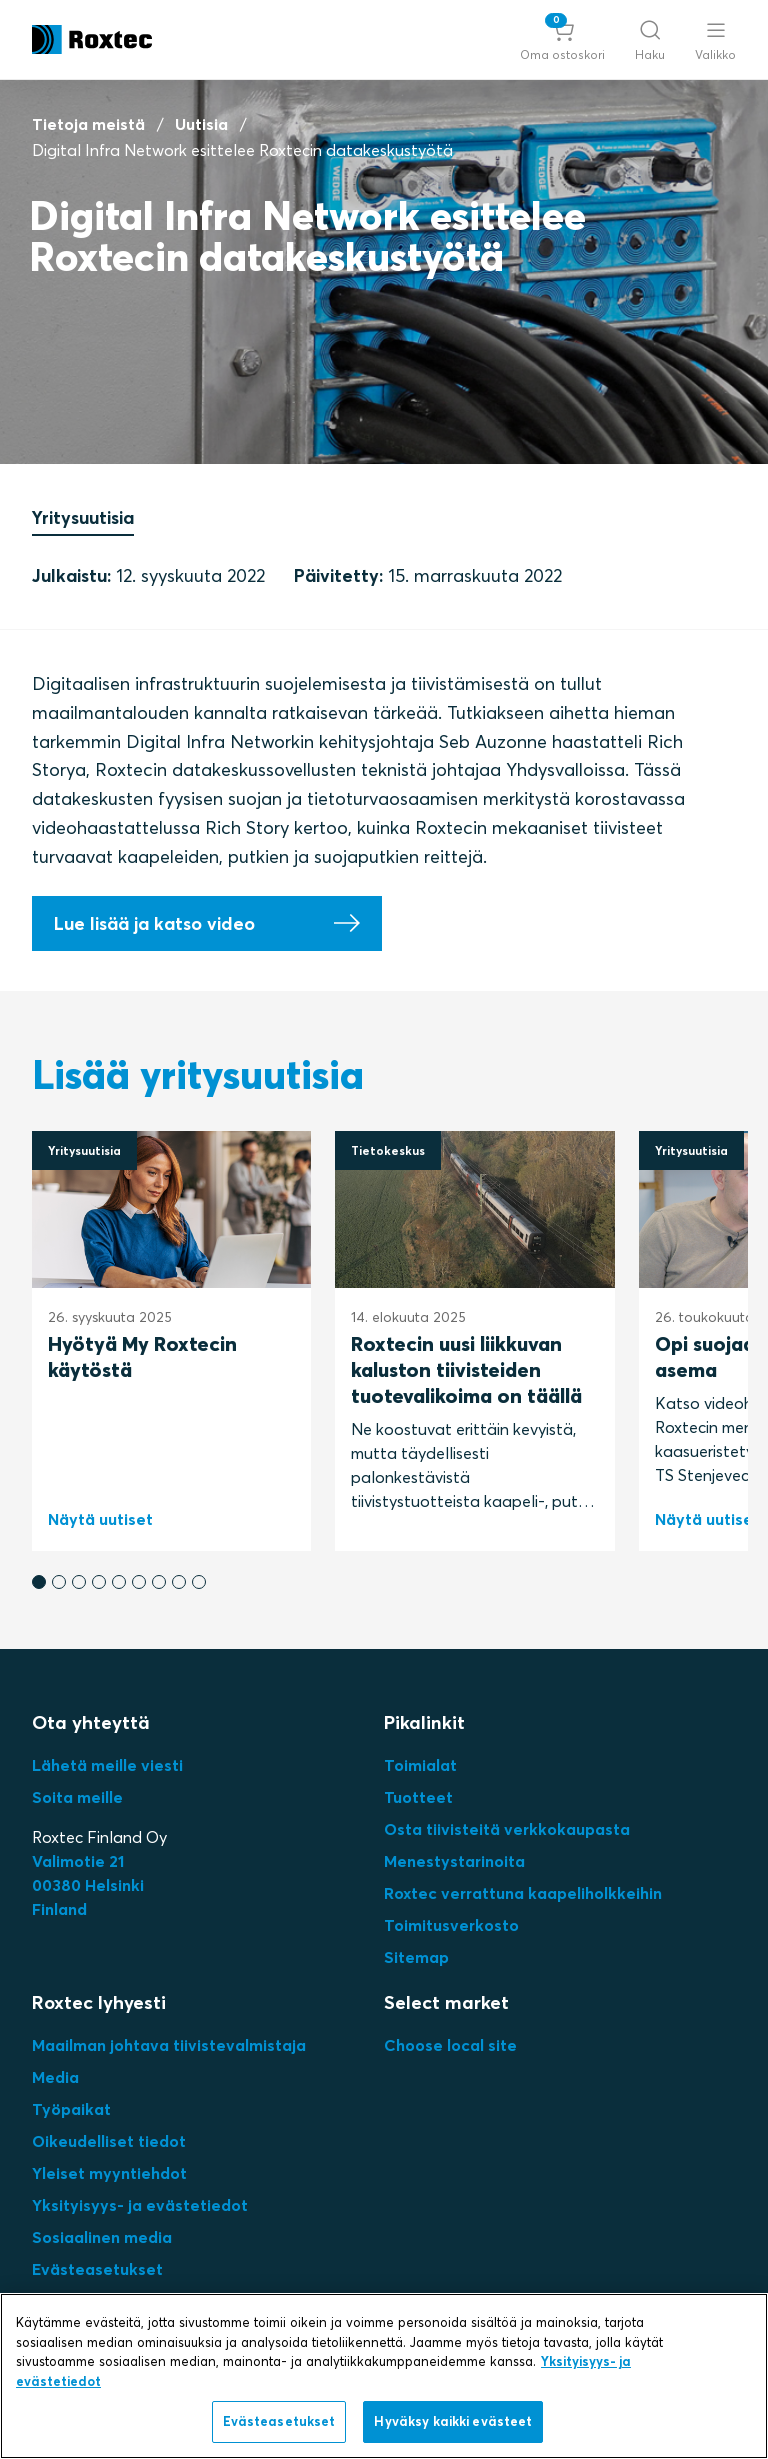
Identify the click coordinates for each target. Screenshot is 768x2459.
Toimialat (420, 1765)
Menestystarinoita (454, 1861)
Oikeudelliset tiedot (109, 2141)
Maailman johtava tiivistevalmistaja (169, 2045)
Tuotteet (418, 1797)
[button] (562, 39)
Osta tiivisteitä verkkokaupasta (507, 1829)
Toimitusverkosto (451, 1925)
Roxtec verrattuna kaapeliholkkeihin (523, 1893)
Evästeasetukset (97, 2269)
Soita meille (77, 1797)
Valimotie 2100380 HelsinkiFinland (88, 1885)
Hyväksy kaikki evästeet (453, 2421)
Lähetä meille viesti (107, 1765)
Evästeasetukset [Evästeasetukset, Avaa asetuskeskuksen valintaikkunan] (279, 2421)
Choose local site (450, 2045)
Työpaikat (71, 2109)
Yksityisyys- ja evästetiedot (140, 2205)
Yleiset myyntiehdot (109, 2173)
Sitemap (416, 1957)
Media (55, 2077)
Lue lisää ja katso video (154, 923)
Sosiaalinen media (102, 2237)
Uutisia (201, 124)
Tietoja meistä (88, 124)
